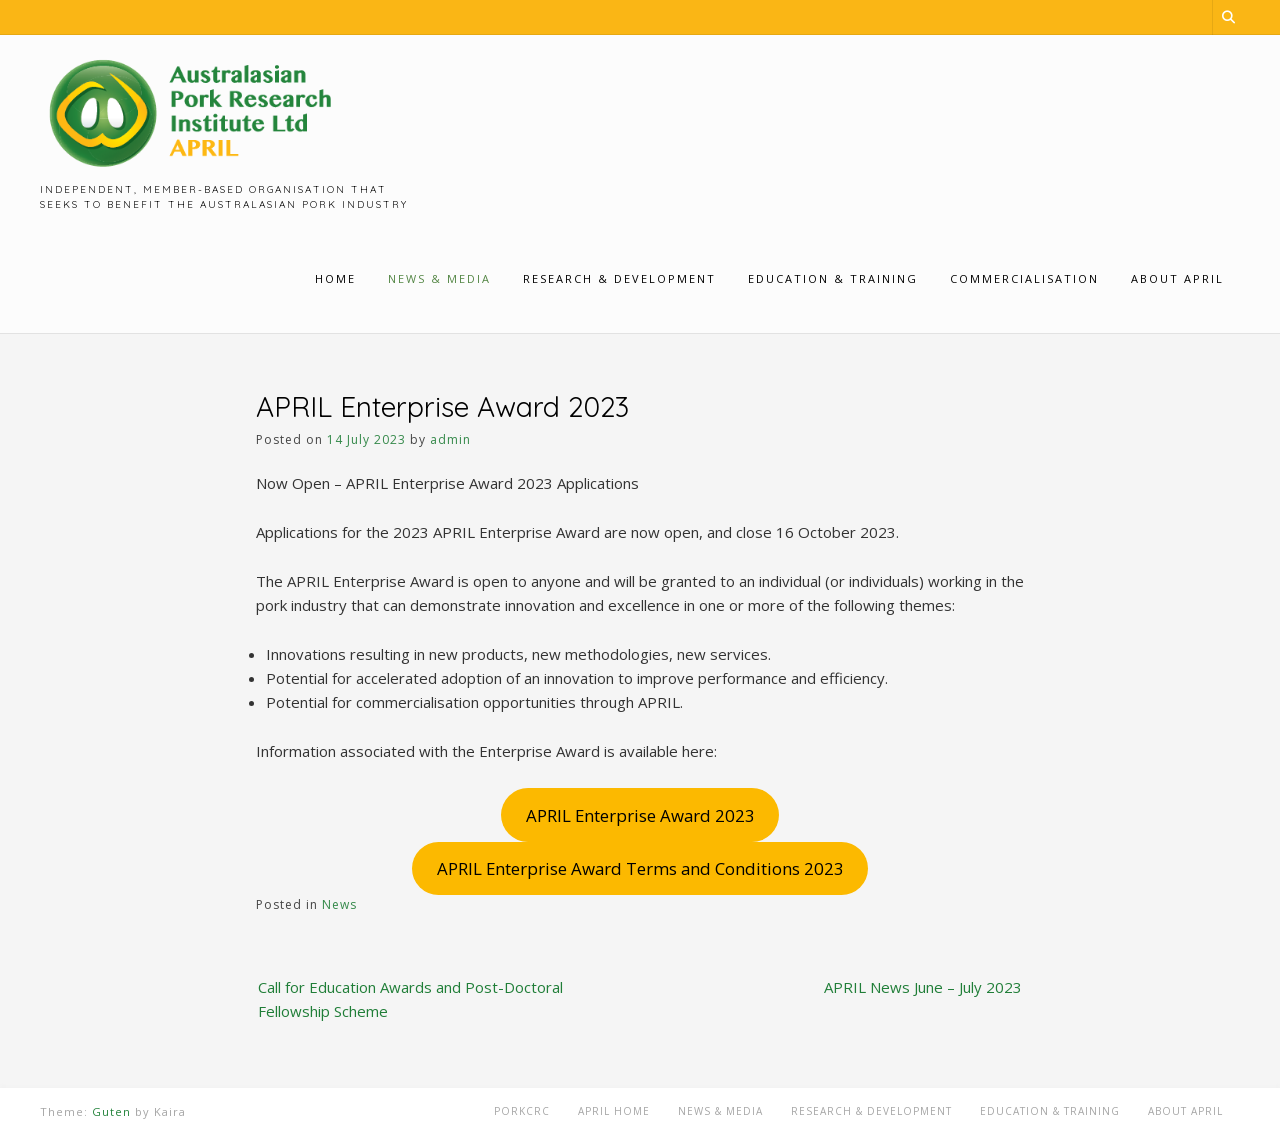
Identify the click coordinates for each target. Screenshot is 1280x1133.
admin (450, 439)
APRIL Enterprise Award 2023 (640, 815)
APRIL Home (614, 1111)
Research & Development (871, 1111)
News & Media (720, 1111)
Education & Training (1050, 1111)
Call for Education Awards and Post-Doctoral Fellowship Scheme (410, 999)
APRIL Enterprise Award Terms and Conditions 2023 (640, 868)
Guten (111, 1111)
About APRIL (1185, 1111)
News (339, 904)
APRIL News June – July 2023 (923, 987)
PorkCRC (522, 1111)
